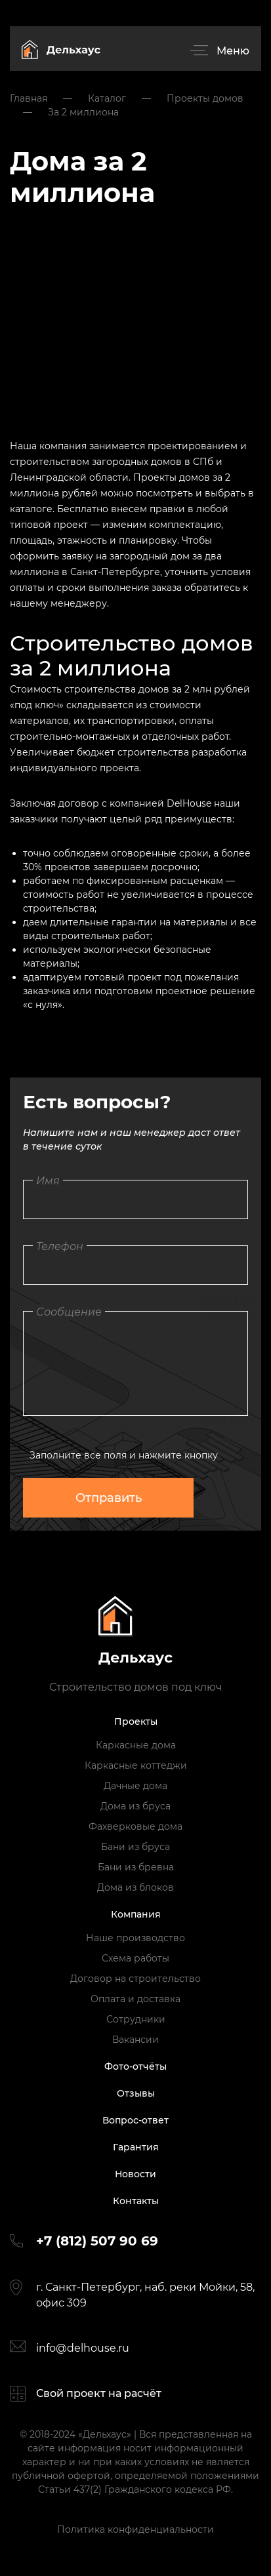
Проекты (135, 1721)
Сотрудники (135, 2019)
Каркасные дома (136, 1745)
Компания (136, 1914)
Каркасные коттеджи (136, 1765)
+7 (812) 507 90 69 (97, 2241)
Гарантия (136, 2147)
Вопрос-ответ (135, 2120)
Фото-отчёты (135, 2066)
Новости (135, 2174)
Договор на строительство (135, 1978)
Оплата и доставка (135, 1999)
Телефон (59, 1246)
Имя (48, 1181)
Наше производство (135, 1938)
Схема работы (135, 1958)
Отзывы (136, 2093)
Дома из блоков (135, 1887)
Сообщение (69, 1312)
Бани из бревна (136, 1867)
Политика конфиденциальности (135, 2529)
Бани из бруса (135, 1847)
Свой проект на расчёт (98, 2393)
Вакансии (135, 2039)
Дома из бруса (135, 1806)
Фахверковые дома (135, 1826)
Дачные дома (135, 1786)
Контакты (136, 2201)
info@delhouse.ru (82, 2348)
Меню (233, 51)
